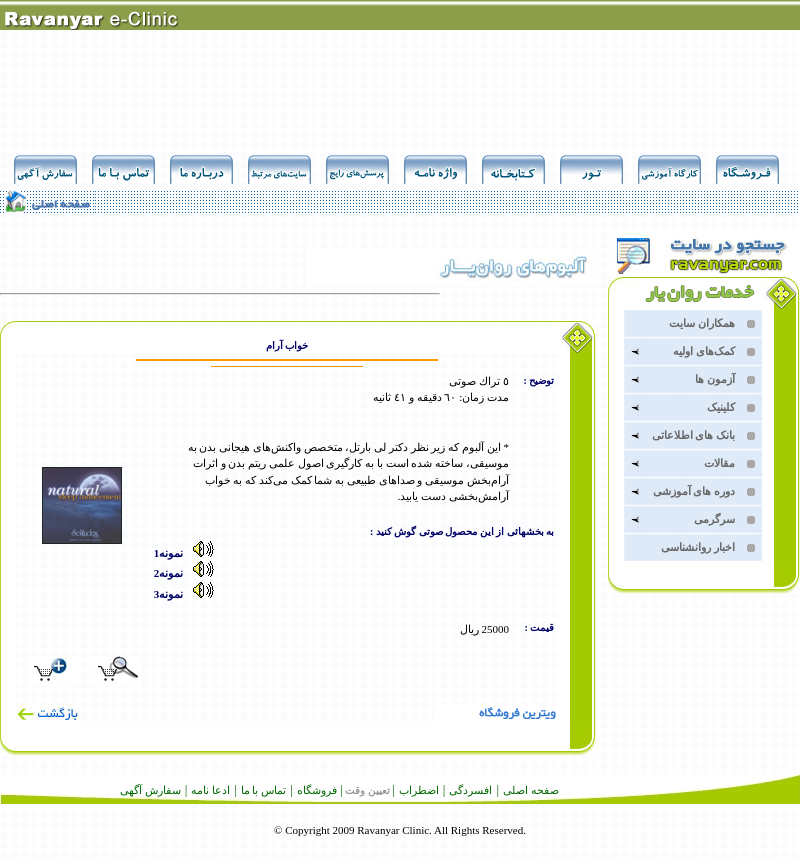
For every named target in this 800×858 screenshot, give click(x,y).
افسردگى (470, 790)
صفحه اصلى (531, 790)
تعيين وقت (368, 790)
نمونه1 (191, 553)
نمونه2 (191, 573)
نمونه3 (191, 594)
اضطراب (419, 790)
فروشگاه (317, 790)
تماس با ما (264, 790)
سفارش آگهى (150, 790)
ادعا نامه (210, 790)
